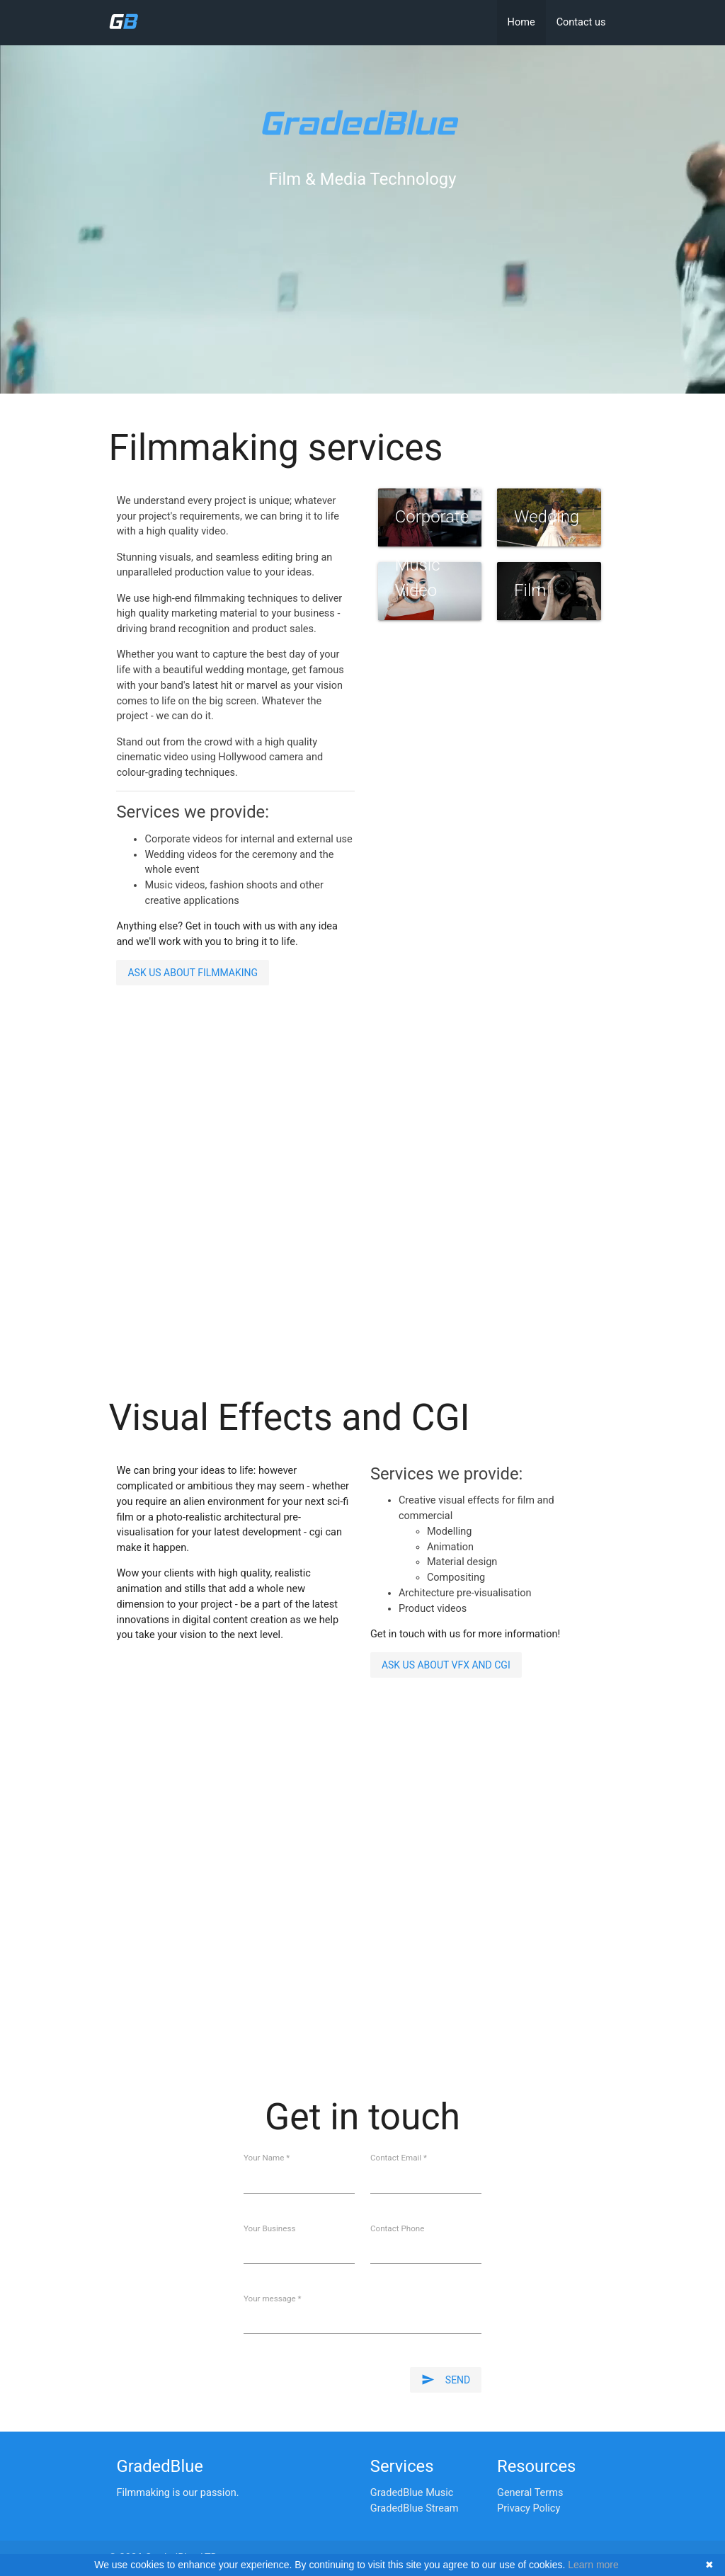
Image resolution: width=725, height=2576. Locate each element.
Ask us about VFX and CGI (446, 1665)
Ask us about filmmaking (192, 972)
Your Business (269, 2229)
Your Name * (267, 2158)
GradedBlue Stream (414, 2508)
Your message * (273, 2299)
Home (521, 22)
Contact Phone (397, 2229)
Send (445, 2380)
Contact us (581, 22)
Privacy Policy (528, 2508)
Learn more (593, 2564)
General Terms (530, 2493)
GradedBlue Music (412, 2493)
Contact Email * (398, 2158)
